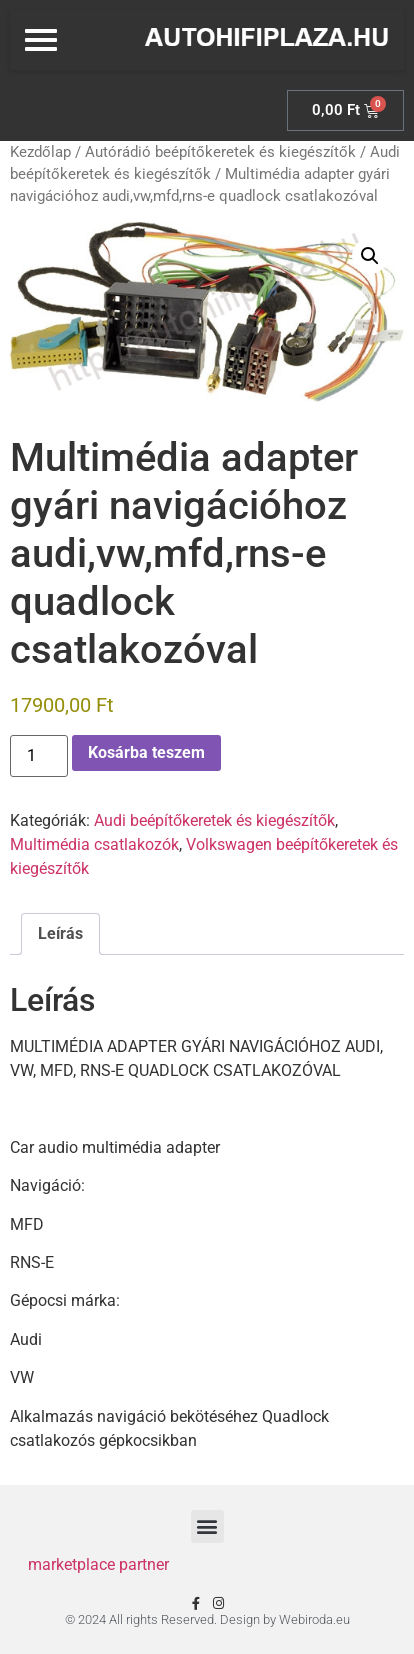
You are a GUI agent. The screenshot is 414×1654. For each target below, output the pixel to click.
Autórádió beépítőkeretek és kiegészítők (220, 152)
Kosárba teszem (146, 752)
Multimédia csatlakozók (94, 844)
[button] (370, 256)
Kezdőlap (40, 152)
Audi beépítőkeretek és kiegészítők (214, 820)
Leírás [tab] (60, 933)
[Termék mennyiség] (39, 756)
